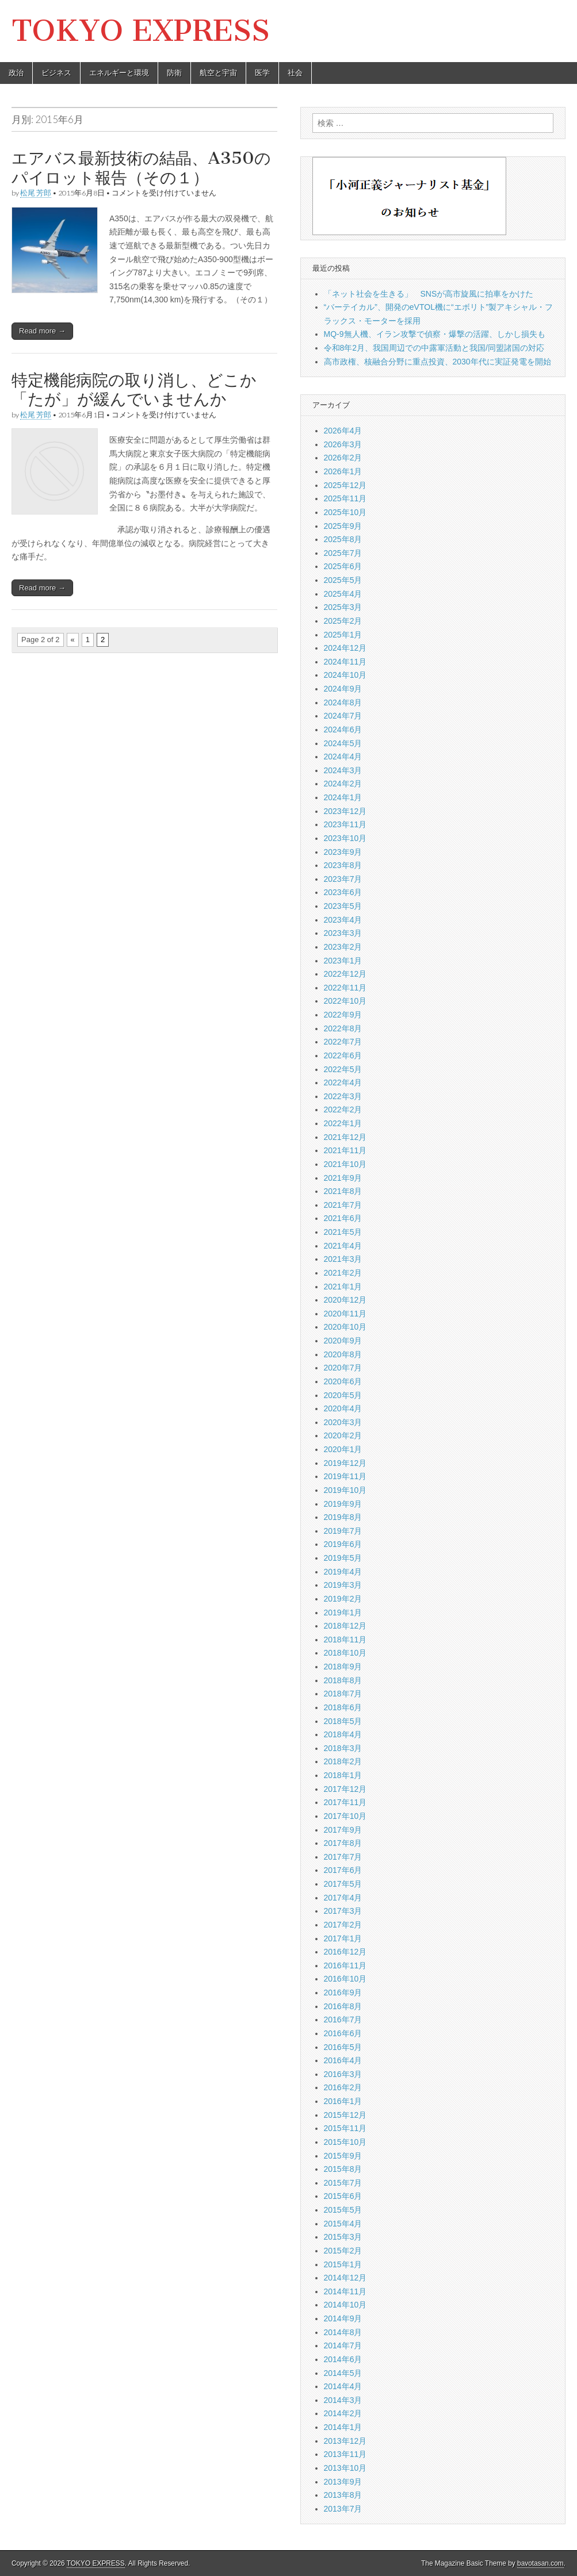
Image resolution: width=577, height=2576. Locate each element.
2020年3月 (343, 1422)
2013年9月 (343, 2481)
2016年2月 (343, 2087)
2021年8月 (343, 1191)
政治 (16, 73)
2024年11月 (345, 661)
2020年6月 (343, 1381)
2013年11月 (345, 2454)
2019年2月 (343, 1598)
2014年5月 (343, 2373)
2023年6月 (343, 892)
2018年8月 (343, 1680)
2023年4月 (343, 919)
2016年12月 (345, 1951)
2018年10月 (345, 1652)
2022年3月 (343, 1096)
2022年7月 (343, 1041)
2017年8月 (343, 1843)
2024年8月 (343, 702)
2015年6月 (343, 2196)
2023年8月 (343, 865)
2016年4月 (343, 2060)
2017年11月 (345, 1802)
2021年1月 (343, 1286)
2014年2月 (343, 2413)
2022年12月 (345, 973)
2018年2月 (343, 1761)
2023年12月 (345, 811)
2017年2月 (343, 1924)
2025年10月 (345, 512)
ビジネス (56, 73)
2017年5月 (343, 1883)
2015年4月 (343, 2223)
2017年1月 (343, 1938)
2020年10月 (345, 1326)
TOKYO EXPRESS (141, 30)
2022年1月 (343, 1123)
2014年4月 (343, 2386)
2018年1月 (343, 1775)
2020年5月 (343, 1395)
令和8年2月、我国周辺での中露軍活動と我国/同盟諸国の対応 (434, 347)
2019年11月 (345, 1476)
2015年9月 (343, 2155)
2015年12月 (345, 2115)
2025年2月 (343, 620)
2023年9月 (343, 852)
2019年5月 (343, 1558)
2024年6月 (343, 729)
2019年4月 (343, 1571)
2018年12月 (345, 1625)
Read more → (42, 331)
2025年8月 (343, 539)
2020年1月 (343, 1449)
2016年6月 (343, 2033)
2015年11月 (345, 2128)
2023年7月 (343, 879)
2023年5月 (343, 906)
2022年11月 (345, 987)
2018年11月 (345, 1639)
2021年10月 (345, 1164)
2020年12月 (345, 1299)
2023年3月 (343, 933)
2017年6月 (343, 1870)
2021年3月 (343, 1259)
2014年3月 (343, 2400)
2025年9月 (343, 526)
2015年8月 (343, 2169)
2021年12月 (345, 1137)
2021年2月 (343, 1272)
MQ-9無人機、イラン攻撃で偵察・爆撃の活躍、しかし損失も (434, 334)
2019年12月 (345, 1463)
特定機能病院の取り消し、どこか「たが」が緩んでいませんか (134, 390)
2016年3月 (343, 2074)
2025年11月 (345, 498)
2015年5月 (343, 2209)
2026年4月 (343, 430)
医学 (262, 73)
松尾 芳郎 (35, 193)
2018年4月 (343, 1734)
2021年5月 (343, 1232)
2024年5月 (343, 743)
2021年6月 (343, 1218)
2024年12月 (345, 647)
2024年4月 (343, 756)
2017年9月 (343, 1829)
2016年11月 (345, 1965)
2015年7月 (343, 2182)
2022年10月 (345, 1000)
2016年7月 (343, 2019)
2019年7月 (343, 1530)
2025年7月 (343, 553)
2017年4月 (343, 1897)
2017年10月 (345, 1816)
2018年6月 (343, 1707)
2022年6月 (343, 1055)
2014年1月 (343, 2427)
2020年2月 (343, 1435)
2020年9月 (343, 1340)
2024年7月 (343, 715)
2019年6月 (343, 1544)
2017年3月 (343, 1910)
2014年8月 (343, 2332)
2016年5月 (343, 2047)
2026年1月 (343, 471)
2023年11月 (345, 824)
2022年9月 (343, 1014)
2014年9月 (343, 2318)
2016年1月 (343, 2101)
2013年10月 (345, 2468)
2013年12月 (345, 2441)
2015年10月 (345, 2142)
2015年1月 (343, 2264)
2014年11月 (345, 2291)
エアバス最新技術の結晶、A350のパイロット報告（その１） (141, 168)
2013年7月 (343, 2508)
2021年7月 (343, 1205)
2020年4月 (343, 1408)
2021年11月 (345, 1150)
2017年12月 (345, 1789)
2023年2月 (343, 946)
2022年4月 (343, 1082)
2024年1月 (343, 797)
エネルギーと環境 (119, 73)
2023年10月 (345, 838)
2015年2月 (343, 2250)
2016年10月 (345, 1978)
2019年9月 (343, 1503)
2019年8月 (343, 1517)
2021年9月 (343, 1178)
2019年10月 (345, 1490)
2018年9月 (343, 1666)
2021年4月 (343, 1245)
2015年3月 (343, 2236)
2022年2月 (343, 1109)
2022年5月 (343, 1069)
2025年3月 (343, 607)
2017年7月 (343, 1856)
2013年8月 (343, 2495)
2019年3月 (343, 1585)
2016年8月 (343, 2006)
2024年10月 (345, 674)
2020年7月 (343, 1367)
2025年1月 (343, 634)
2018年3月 (343, 1748)
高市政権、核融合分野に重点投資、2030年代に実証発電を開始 (437, 361)
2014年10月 (345, 2304)
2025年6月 (343, 566)
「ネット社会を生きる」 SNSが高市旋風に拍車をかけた (429, 293)
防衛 (174, 73)
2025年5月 (343, 580)
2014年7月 (343, 2345)
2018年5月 (343, 1721)
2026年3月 (343, 444)
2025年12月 (345, 485)
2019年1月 (343, 1612)
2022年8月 (343, 1028)
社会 (295, 73)
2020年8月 (343, 1354)
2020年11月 (345, 1313)
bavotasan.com (540, 2563)
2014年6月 (343, 2359)
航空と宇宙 (218, 73)
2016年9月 (343, 1992)
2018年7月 (343, 1693)
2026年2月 (343, 457)
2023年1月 (343, 960)
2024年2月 (343, 783)
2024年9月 (343, 688)
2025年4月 (343, 593)
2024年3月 (343, 770)
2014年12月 (345, 2277)
